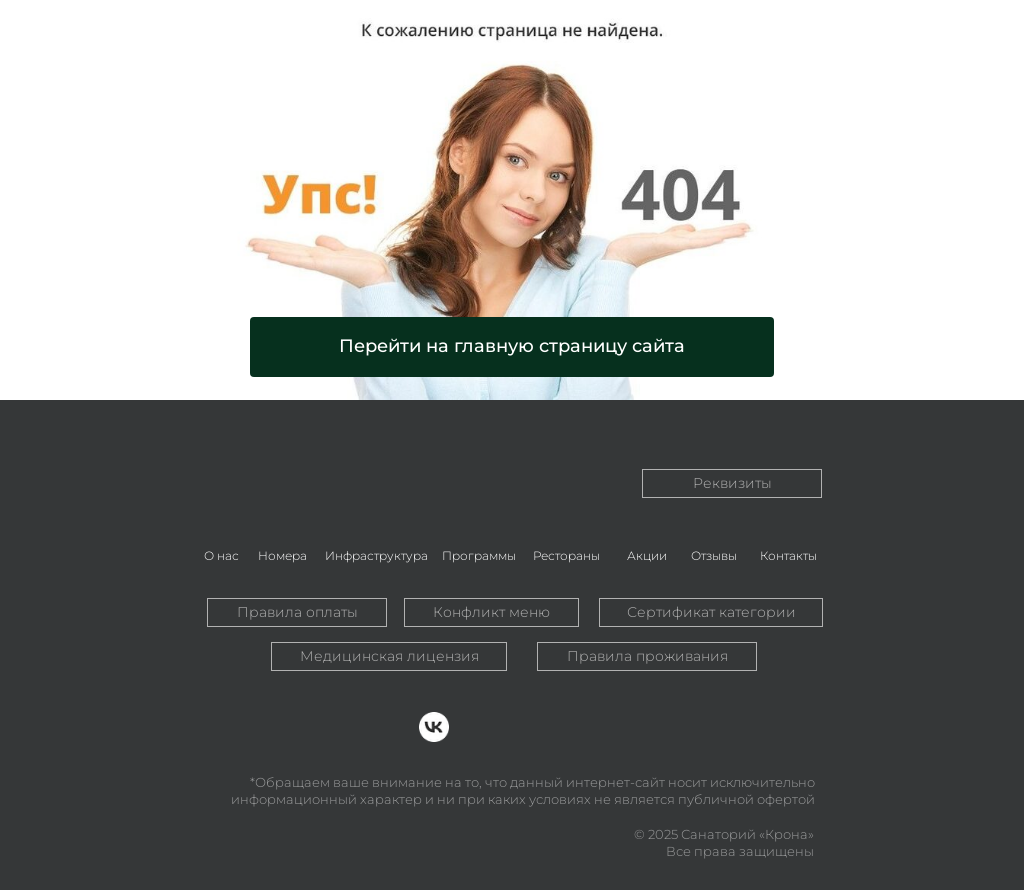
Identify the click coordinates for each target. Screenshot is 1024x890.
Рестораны (566, 555)
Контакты (788, 555)
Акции (647, 555)
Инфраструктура (376, 555)
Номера (282, 555)
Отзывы (714, 555)
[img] (283, 458)
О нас (221, 555)
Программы (479, 555)
